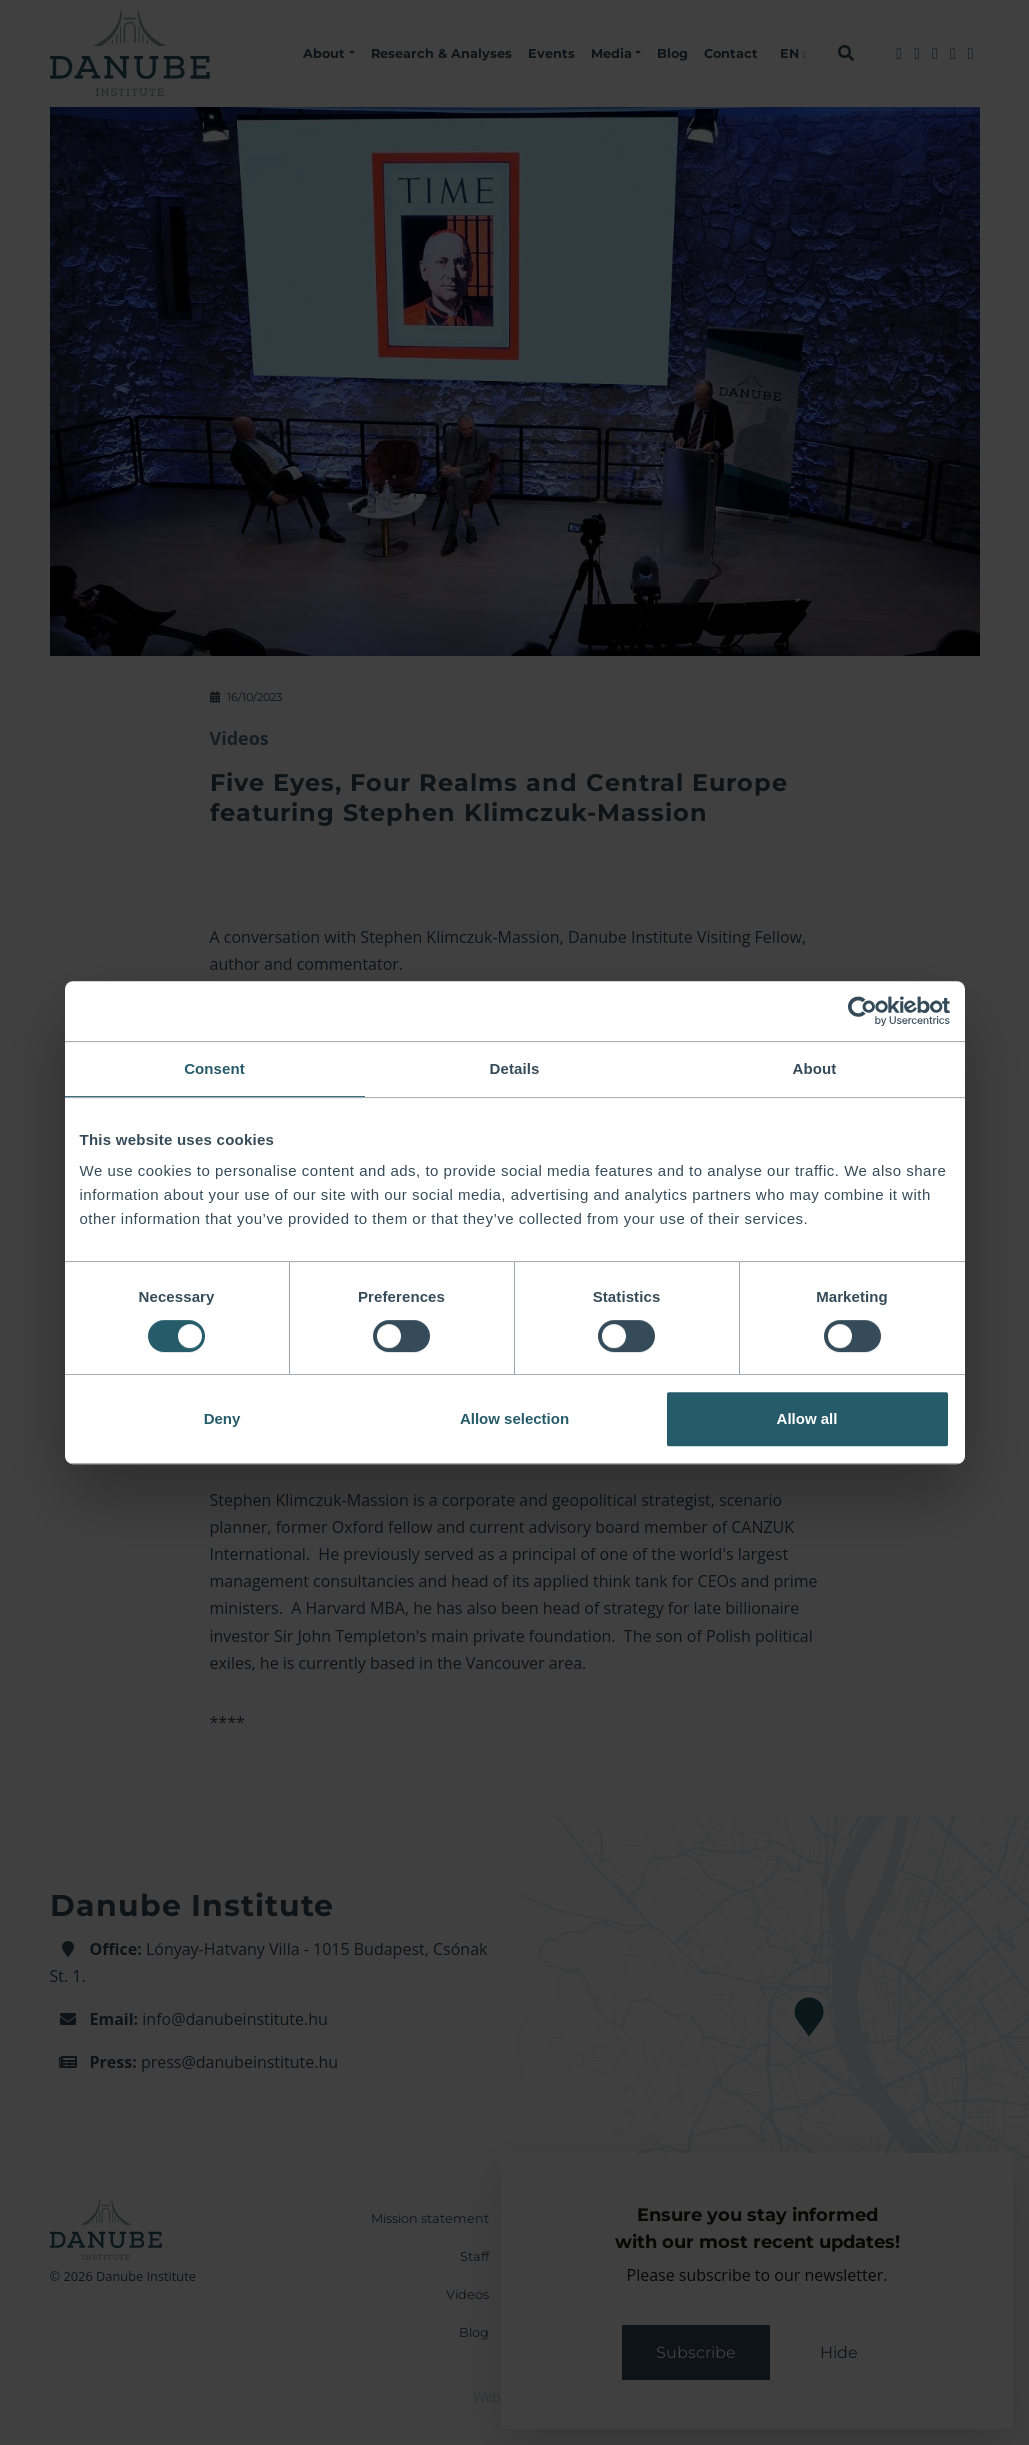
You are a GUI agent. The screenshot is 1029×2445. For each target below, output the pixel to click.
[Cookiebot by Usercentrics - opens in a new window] (862, 1011)
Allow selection (514, 1418)
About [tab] (815, 1068)
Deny (222, 1418)
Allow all (807, 1418)
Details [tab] (515, 1068)
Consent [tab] (214, 1068)
